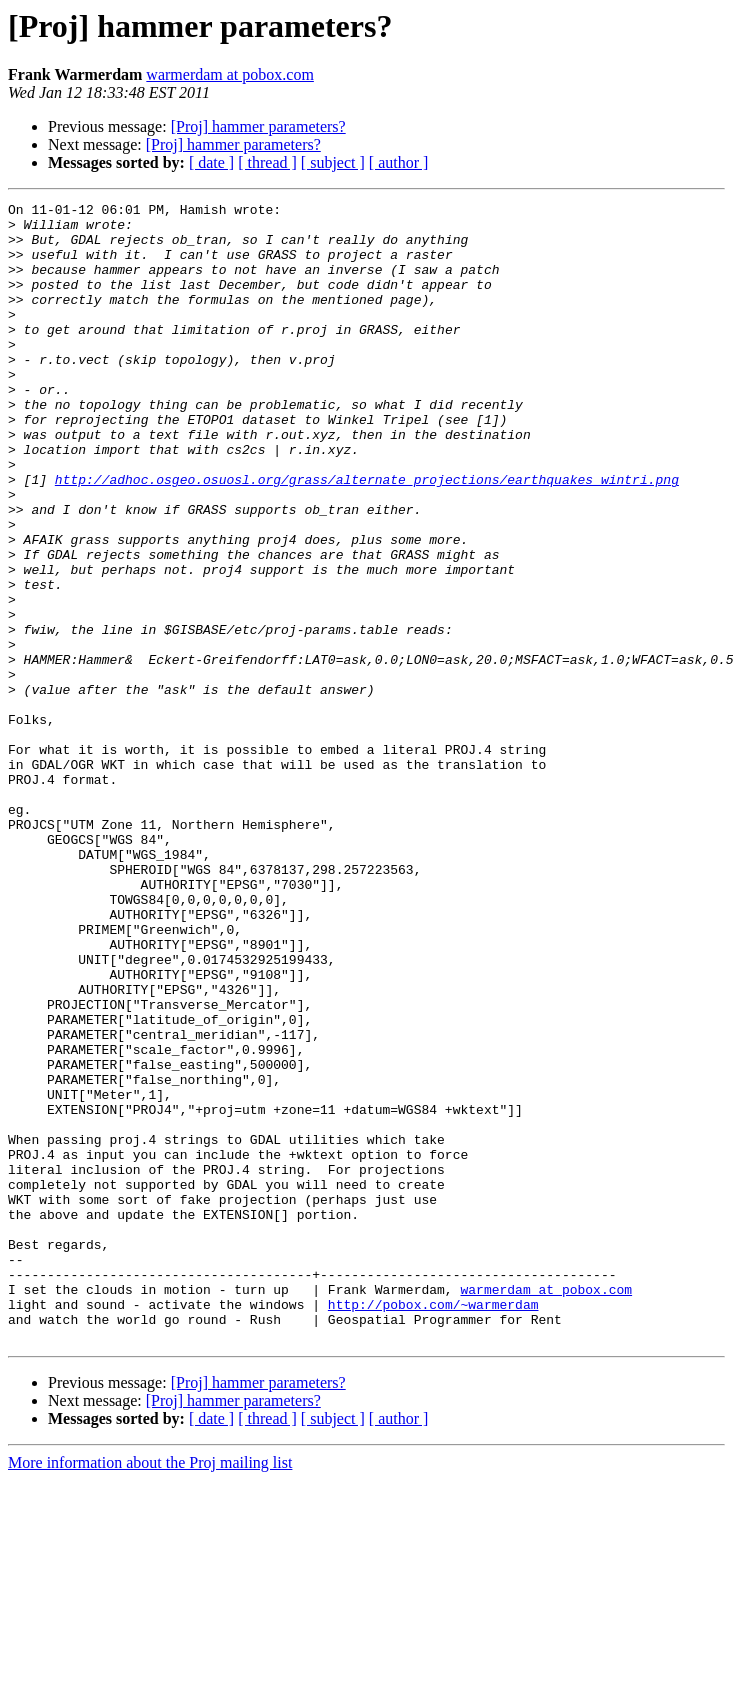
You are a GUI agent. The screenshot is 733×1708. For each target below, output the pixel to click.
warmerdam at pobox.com (230, 74)
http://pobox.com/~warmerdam (433, 1526)
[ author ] (399, 162)
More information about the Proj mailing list (150, 1690)
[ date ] (211, 162)
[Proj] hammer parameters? (258, 126)
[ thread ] (267, 162)
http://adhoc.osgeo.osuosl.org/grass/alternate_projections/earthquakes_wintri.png (367, 536)
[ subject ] (333, 162)
